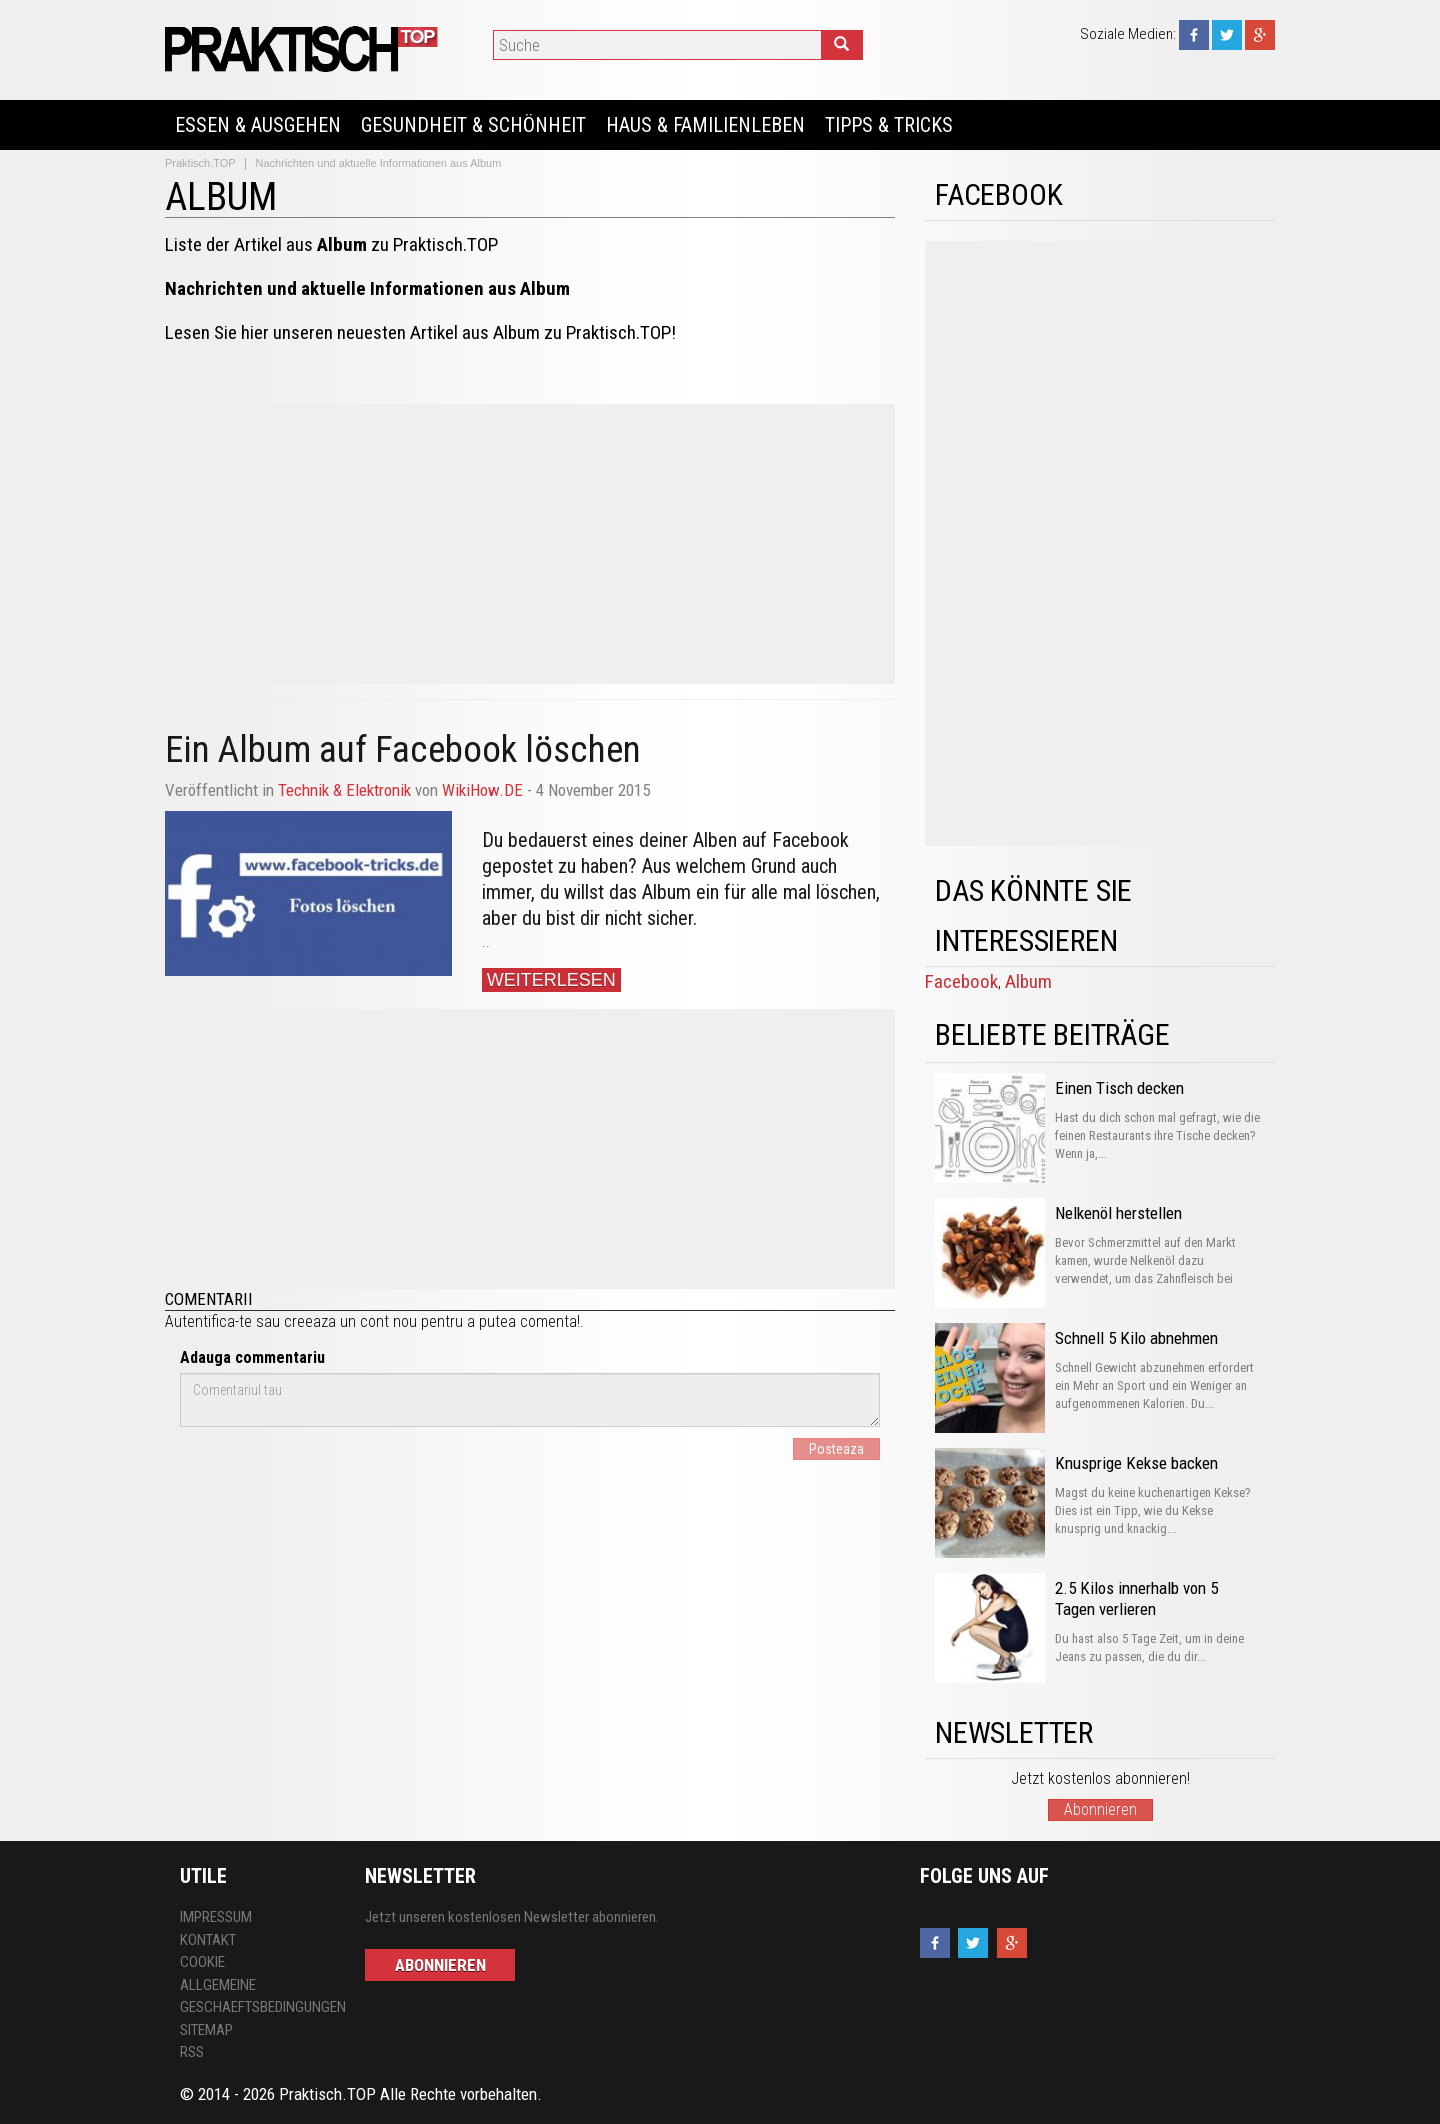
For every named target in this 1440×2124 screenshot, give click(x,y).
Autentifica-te (208, 1321)
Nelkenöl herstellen (1118, 1213)
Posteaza (836, 1449)
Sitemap (206, 2030)
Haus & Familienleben (705, 125)
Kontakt (208, 1940)
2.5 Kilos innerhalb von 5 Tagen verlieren (1136, 1598)
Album (1028, 981)
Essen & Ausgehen (258, 125)
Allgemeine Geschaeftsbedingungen (257, 1996)
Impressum (216, 1917)
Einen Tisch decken (1119, 1088)
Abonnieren (1100, 1809)
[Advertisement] (530, 544)
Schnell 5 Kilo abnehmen (1136, 1338)
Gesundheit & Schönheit (473, 125)
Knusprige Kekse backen (1136, 1463)
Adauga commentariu (252, 1357)
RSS (192, 2052)
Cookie (202, 1962)
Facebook (961, 981)
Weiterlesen (551, 980)
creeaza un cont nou (350, 1321)
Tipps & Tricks (889, 125)
